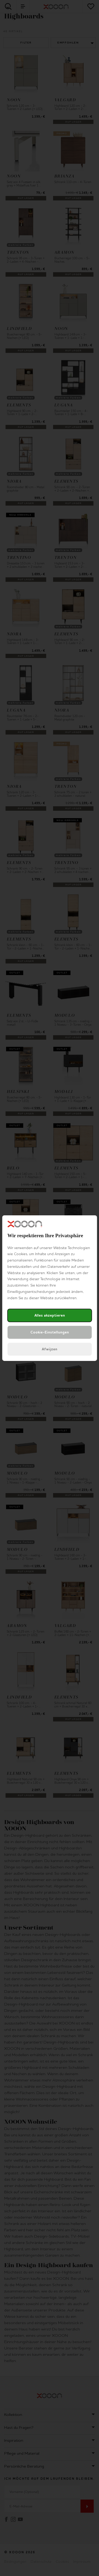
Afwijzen (49, 1349)
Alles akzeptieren (49, 1315)
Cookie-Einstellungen (49, 1332)
